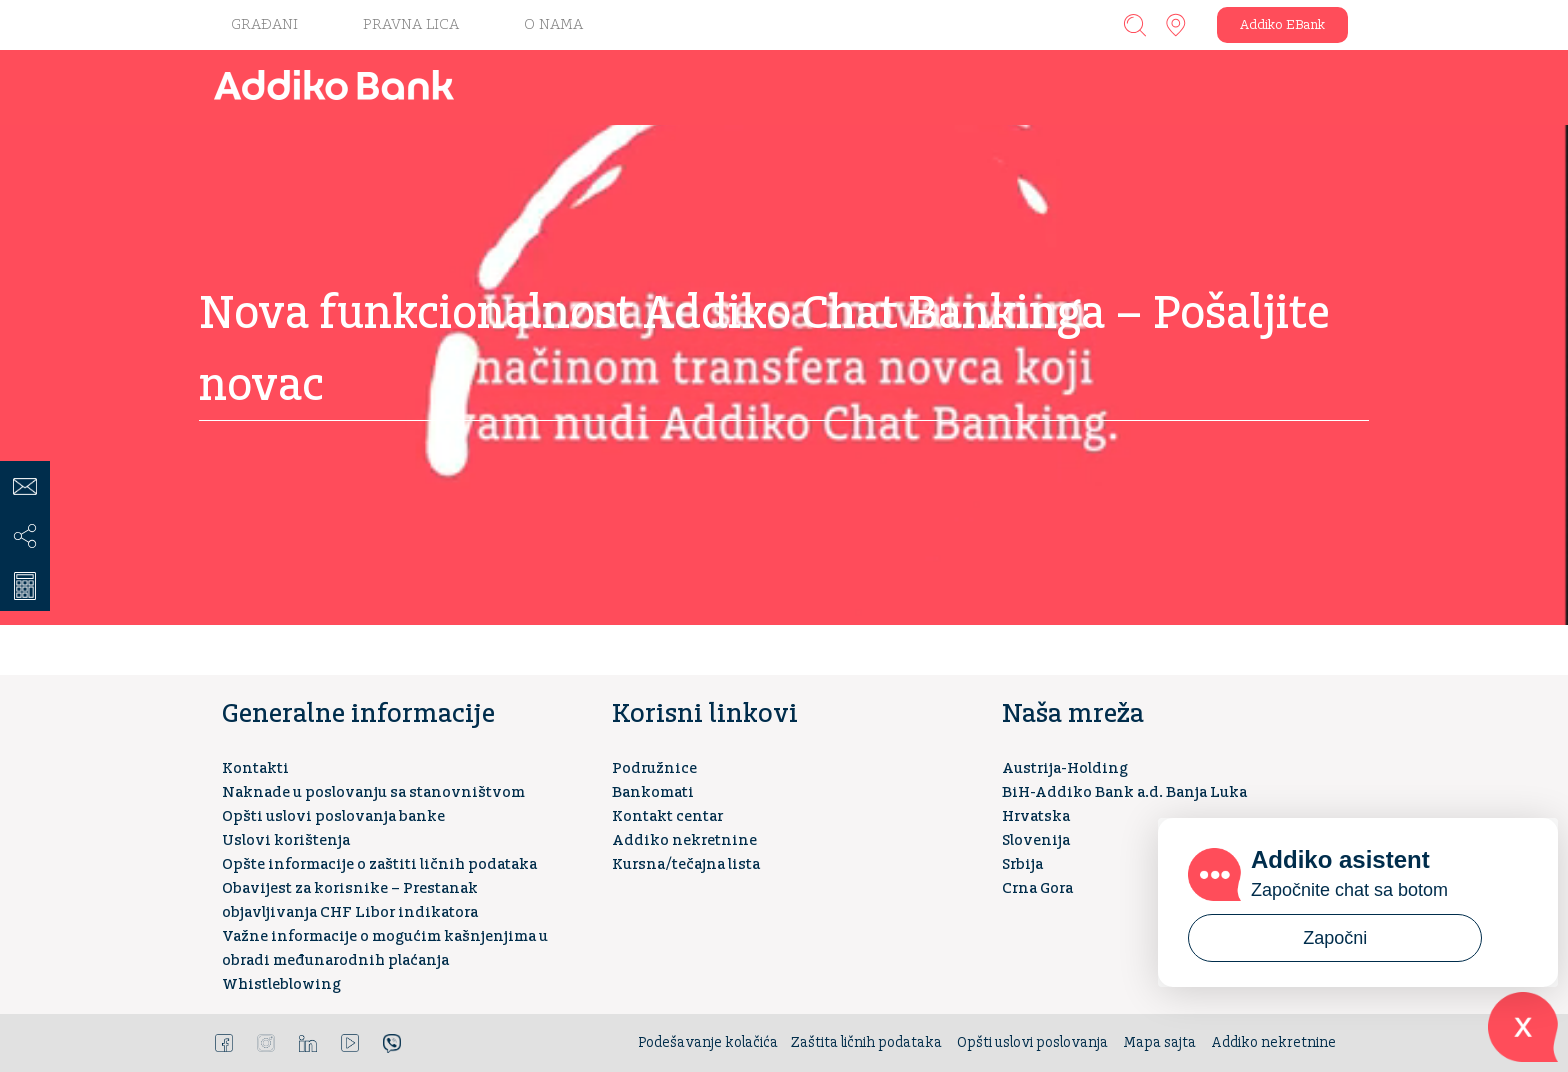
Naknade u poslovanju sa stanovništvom (373, 792)
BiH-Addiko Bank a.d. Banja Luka (1124, 792)
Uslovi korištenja (286, 840)
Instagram (266, 1043)
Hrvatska (1036, 816)
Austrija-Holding (1065, 768)
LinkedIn (308, 1043)
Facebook (224, 1043)
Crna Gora (1037, 888)
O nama (553, 24)
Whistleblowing (281, 984)
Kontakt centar (667, 816)
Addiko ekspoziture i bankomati (1176, 25)
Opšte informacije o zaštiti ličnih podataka (379, 864)
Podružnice (654, 768)
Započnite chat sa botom (1349, 890)
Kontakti (255, 768)
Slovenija (1036, 840)
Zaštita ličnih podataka (866, 1043)
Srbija (1022, 864)
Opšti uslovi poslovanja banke (333, 816)
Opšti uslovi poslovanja (1032, 1043)
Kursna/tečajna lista (686, 864)
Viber (392, 1043)
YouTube (350, 1043)
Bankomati (653, 792)
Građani (264, 24)
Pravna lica (411, 24)
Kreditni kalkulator (25, 586)
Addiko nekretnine (684, 840)
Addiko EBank (1282, 25)
